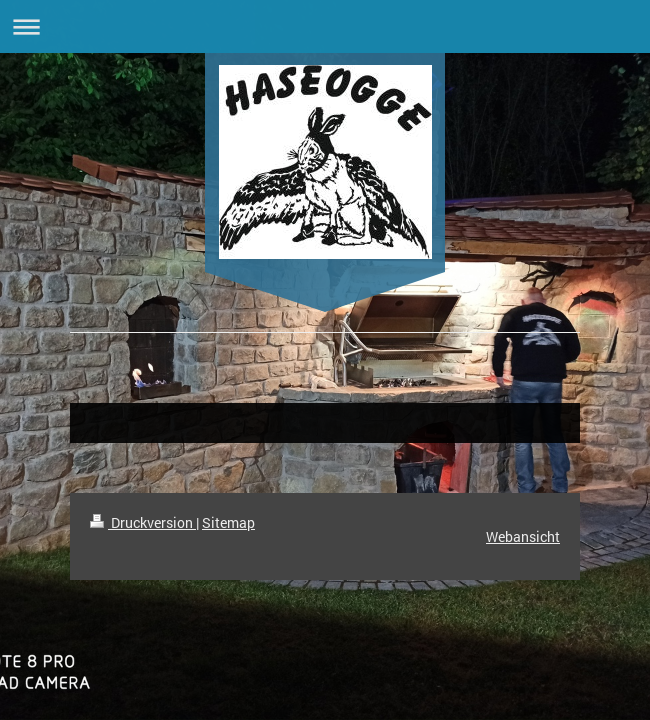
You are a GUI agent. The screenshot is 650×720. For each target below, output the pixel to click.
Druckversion (143, 522)
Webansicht (523, 536)
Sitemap (228, 522)
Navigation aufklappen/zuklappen (325, 26)
